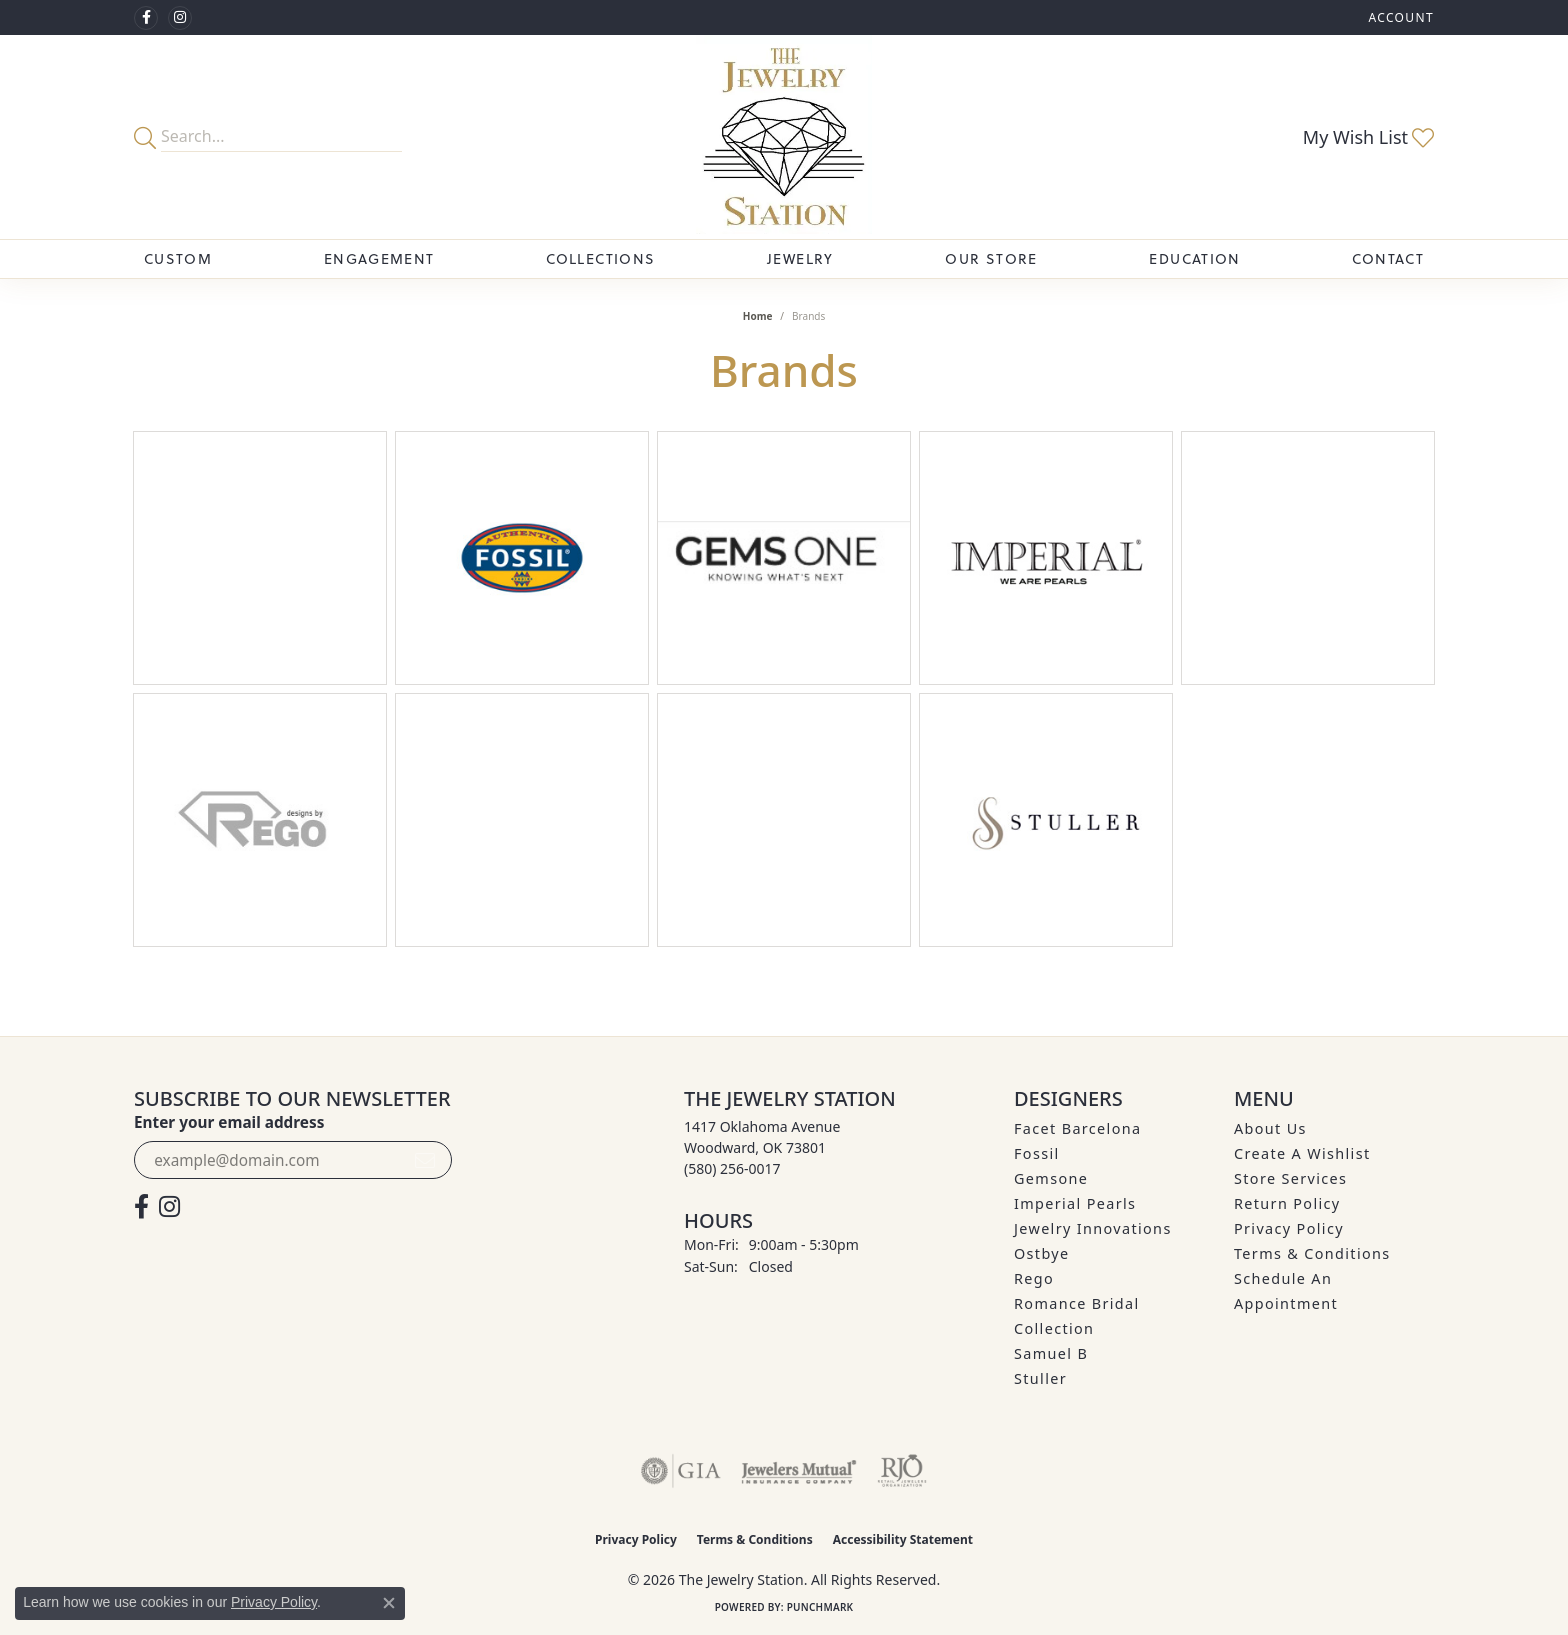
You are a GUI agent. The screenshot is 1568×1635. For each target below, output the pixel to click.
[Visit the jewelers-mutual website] (798, 1471)
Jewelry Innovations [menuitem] (1093, 1228)
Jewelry (800, 259)
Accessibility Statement (903, 1539)
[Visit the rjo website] (902, 1471)
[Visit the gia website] (681, 1471)
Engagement (379, 259)
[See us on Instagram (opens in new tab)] (180, 18)
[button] (1399, 17)
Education (1194, 259)
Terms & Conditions (1312, 1253)
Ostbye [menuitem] (1042, 1253)
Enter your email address (229, 1122)
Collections (600, 259)
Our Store (991, 259)
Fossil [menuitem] (1037, 1153)
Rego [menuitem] (1034, 1278)
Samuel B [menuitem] (1051, 1353)
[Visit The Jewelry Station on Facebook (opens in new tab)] (146, 18)
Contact (1388, 259)
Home (758, 316)
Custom (178, 259)
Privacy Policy (1289, 1228)
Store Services (1290, 1178)
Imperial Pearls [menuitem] (1075, 1203)
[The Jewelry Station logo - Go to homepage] (783, 137)
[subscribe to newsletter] (425, 1160)
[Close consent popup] (389, 1603)
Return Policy (1287, 1203)
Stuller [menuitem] (1040, 1378)
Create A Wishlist (1302, 1153)
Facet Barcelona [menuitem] (1077, 1128)
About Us (1270, 1128)
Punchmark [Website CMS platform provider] (820, 1607)
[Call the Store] (732, 1168)
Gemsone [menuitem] (1051, 1178)
